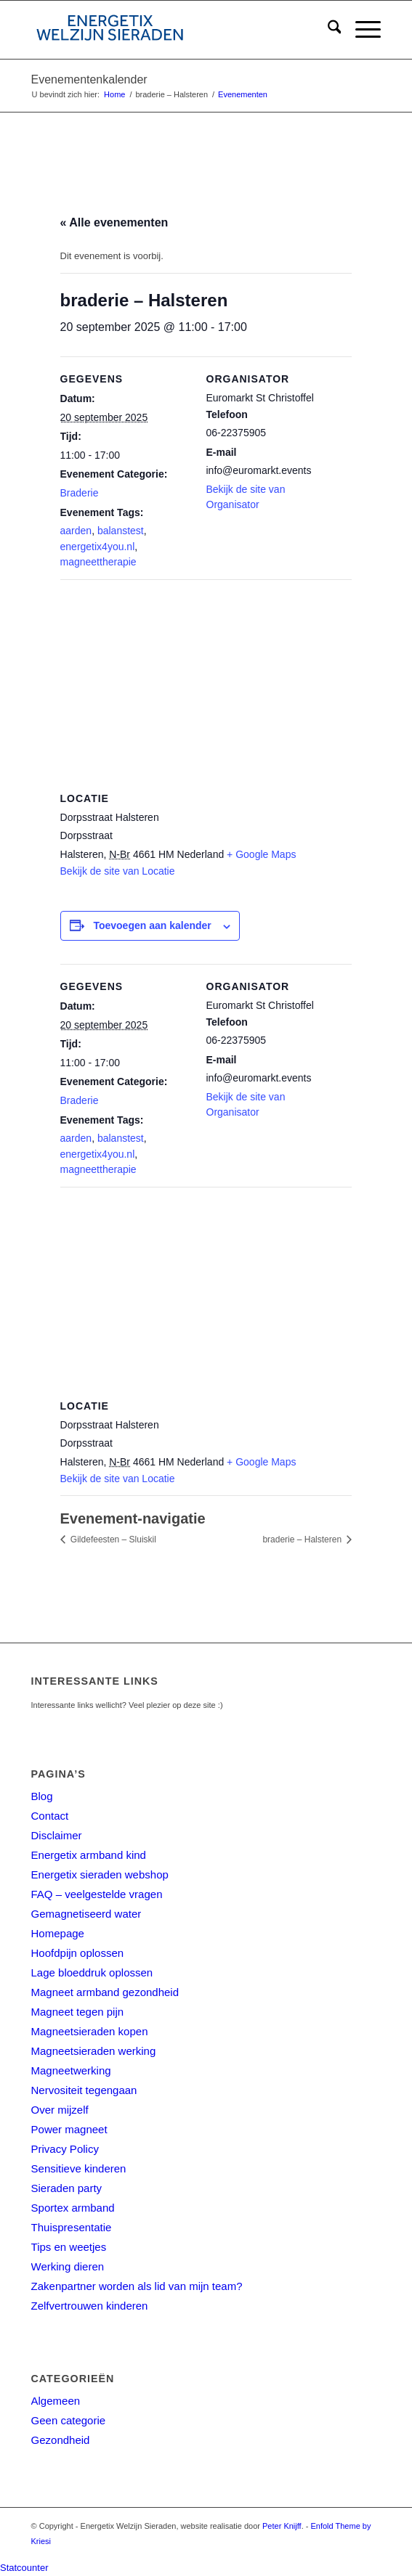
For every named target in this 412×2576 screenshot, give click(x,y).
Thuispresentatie (71, 2227)
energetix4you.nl (97, 546)
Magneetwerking (71, 2070)
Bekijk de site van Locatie (117, 871)
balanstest (120, 530)
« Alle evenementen (114, 222)
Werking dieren (68, 2266)
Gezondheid (60, 2440)
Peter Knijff (282, 2526)
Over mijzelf (60, 2109)
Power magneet (69, 2129)
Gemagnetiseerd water (86, 1914)
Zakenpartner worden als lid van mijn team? (137, 2286)
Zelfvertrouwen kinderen (89, 2305)
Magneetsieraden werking (93, 2051)
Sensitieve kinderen (78, 2168)
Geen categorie (68, 2420)
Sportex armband (73, 2207)
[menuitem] (327, 30)
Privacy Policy (65, 2149)
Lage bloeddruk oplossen (92, 1972)
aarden (76, 530)
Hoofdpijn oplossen (77, 1953)
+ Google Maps (261, 854)
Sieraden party (66, 2188)
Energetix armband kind (88, 1855)
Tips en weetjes (69, 2247)
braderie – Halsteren (303, 1539)
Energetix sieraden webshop (100, 1874)
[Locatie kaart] (206, 684)
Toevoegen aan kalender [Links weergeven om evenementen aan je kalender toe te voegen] (152, 925)
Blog (42, 1796)
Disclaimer (56, 1835)
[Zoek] (327, 30)
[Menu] (361, 30)
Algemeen (56, 2401)
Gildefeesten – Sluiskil (112, 1539)
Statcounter (24, 2567)
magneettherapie (98, 562)
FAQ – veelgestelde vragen (97, 1894)
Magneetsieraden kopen (89, 2031)
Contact (50, 1816)
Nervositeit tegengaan (84, 2090)
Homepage (57, 1933)
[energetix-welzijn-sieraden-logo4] (171, 30)
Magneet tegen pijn (77, 2011)
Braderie (79, 493)
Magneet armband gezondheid (105, 1992)
